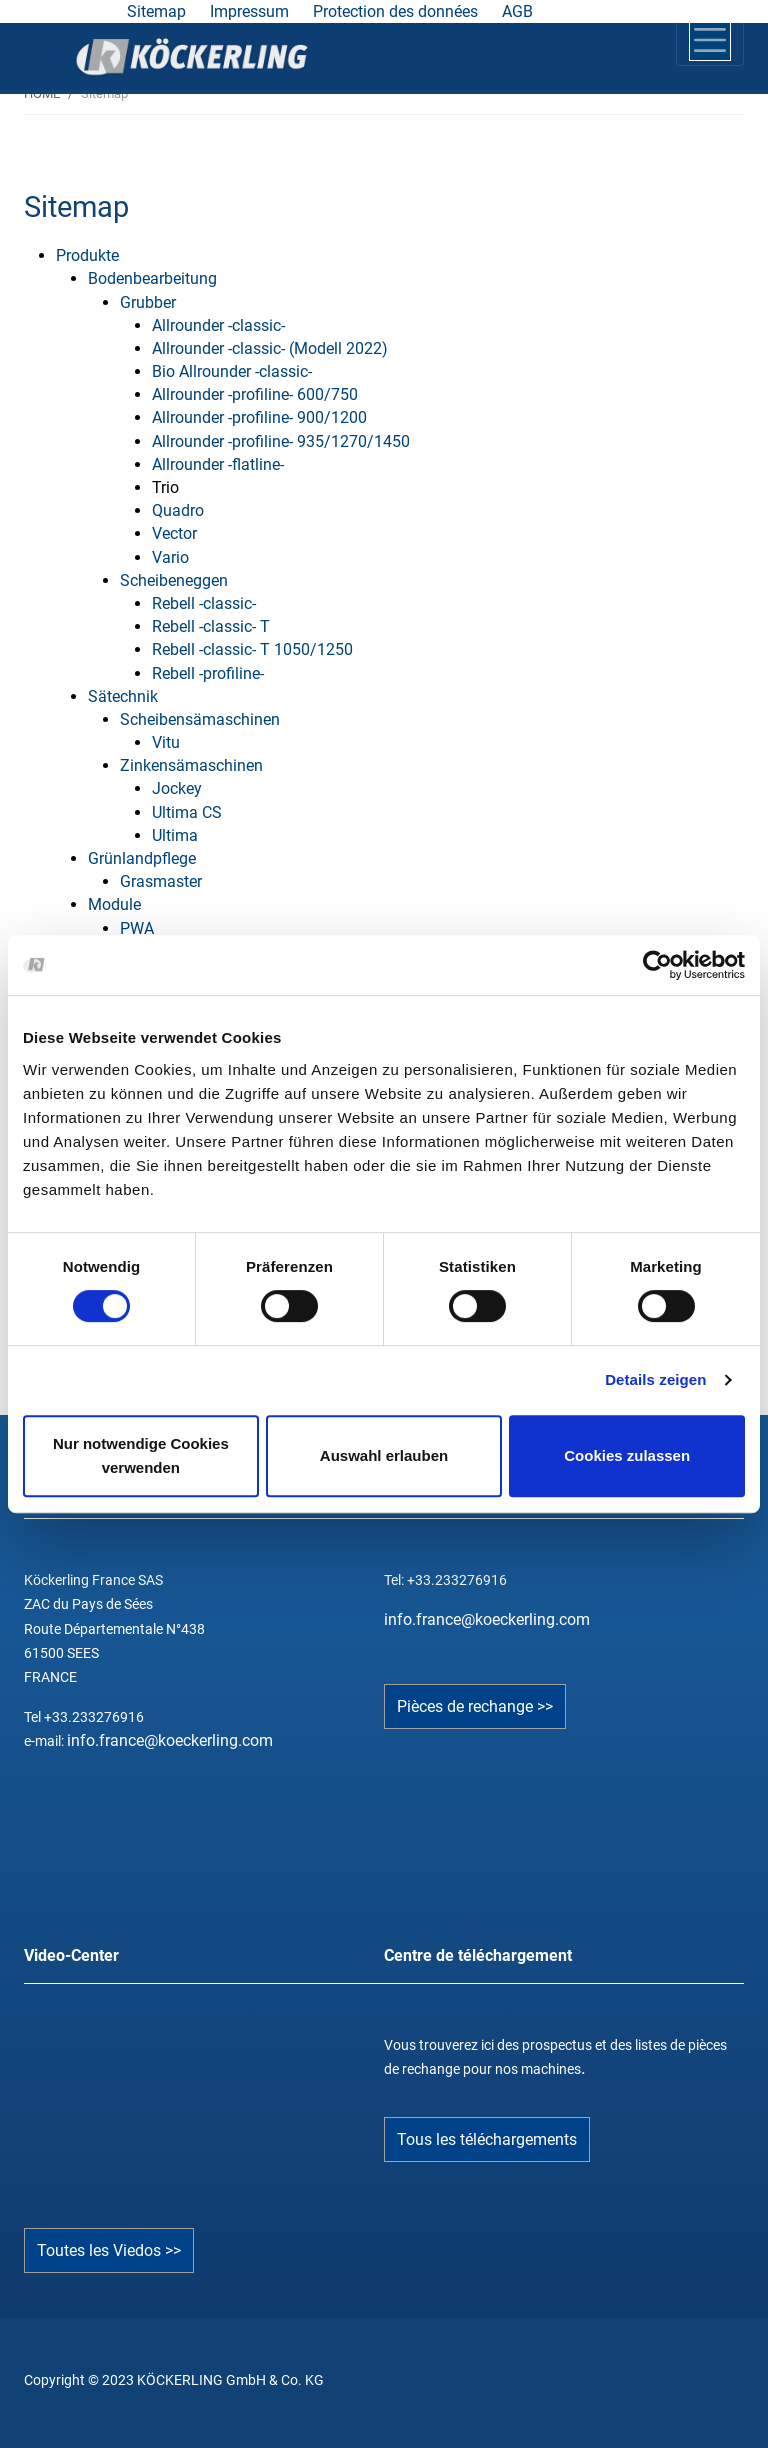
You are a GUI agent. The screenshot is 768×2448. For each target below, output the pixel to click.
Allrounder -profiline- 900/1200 (259, 417)
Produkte (87, 255)
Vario (170, 557)
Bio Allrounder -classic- (232, 371)
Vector (174, 533)
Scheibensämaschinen (200, 719)
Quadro (178, 510)
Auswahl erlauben (384, 1455)
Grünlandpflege (142, 858)
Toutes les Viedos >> (109, 2250)
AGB (517, 11)
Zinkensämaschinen (191, 765)
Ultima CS (187, 812)
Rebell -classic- (204, 603)
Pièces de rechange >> (475, 1706)
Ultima (175, 835)
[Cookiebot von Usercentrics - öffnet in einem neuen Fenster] (657, 965)
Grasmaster (161, 881)
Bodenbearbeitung (152, 278)
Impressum (249, 11)
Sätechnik (123, 696)
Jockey (177, 788)
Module (114, 904)
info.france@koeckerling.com (170, 1740)
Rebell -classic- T (211, 626)
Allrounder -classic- (218, 325)
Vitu (166, 742)
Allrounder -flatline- (218, 464)
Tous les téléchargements (487, 2139)
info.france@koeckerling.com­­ (487, 1619)
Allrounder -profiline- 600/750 (255, 394)
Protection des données (395, 11)
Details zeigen (655, 1379)
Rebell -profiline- (208, 673)
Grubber (148, 302)
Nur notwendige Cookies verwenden (141, 1455)
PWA (137, 928)
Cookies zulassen (627, 1455)
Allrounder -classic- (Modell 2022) (270, 348)
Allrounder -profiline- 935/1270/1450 (281, 441)
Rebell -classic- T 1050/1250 (252, 649)
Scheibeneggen (174, 580)
